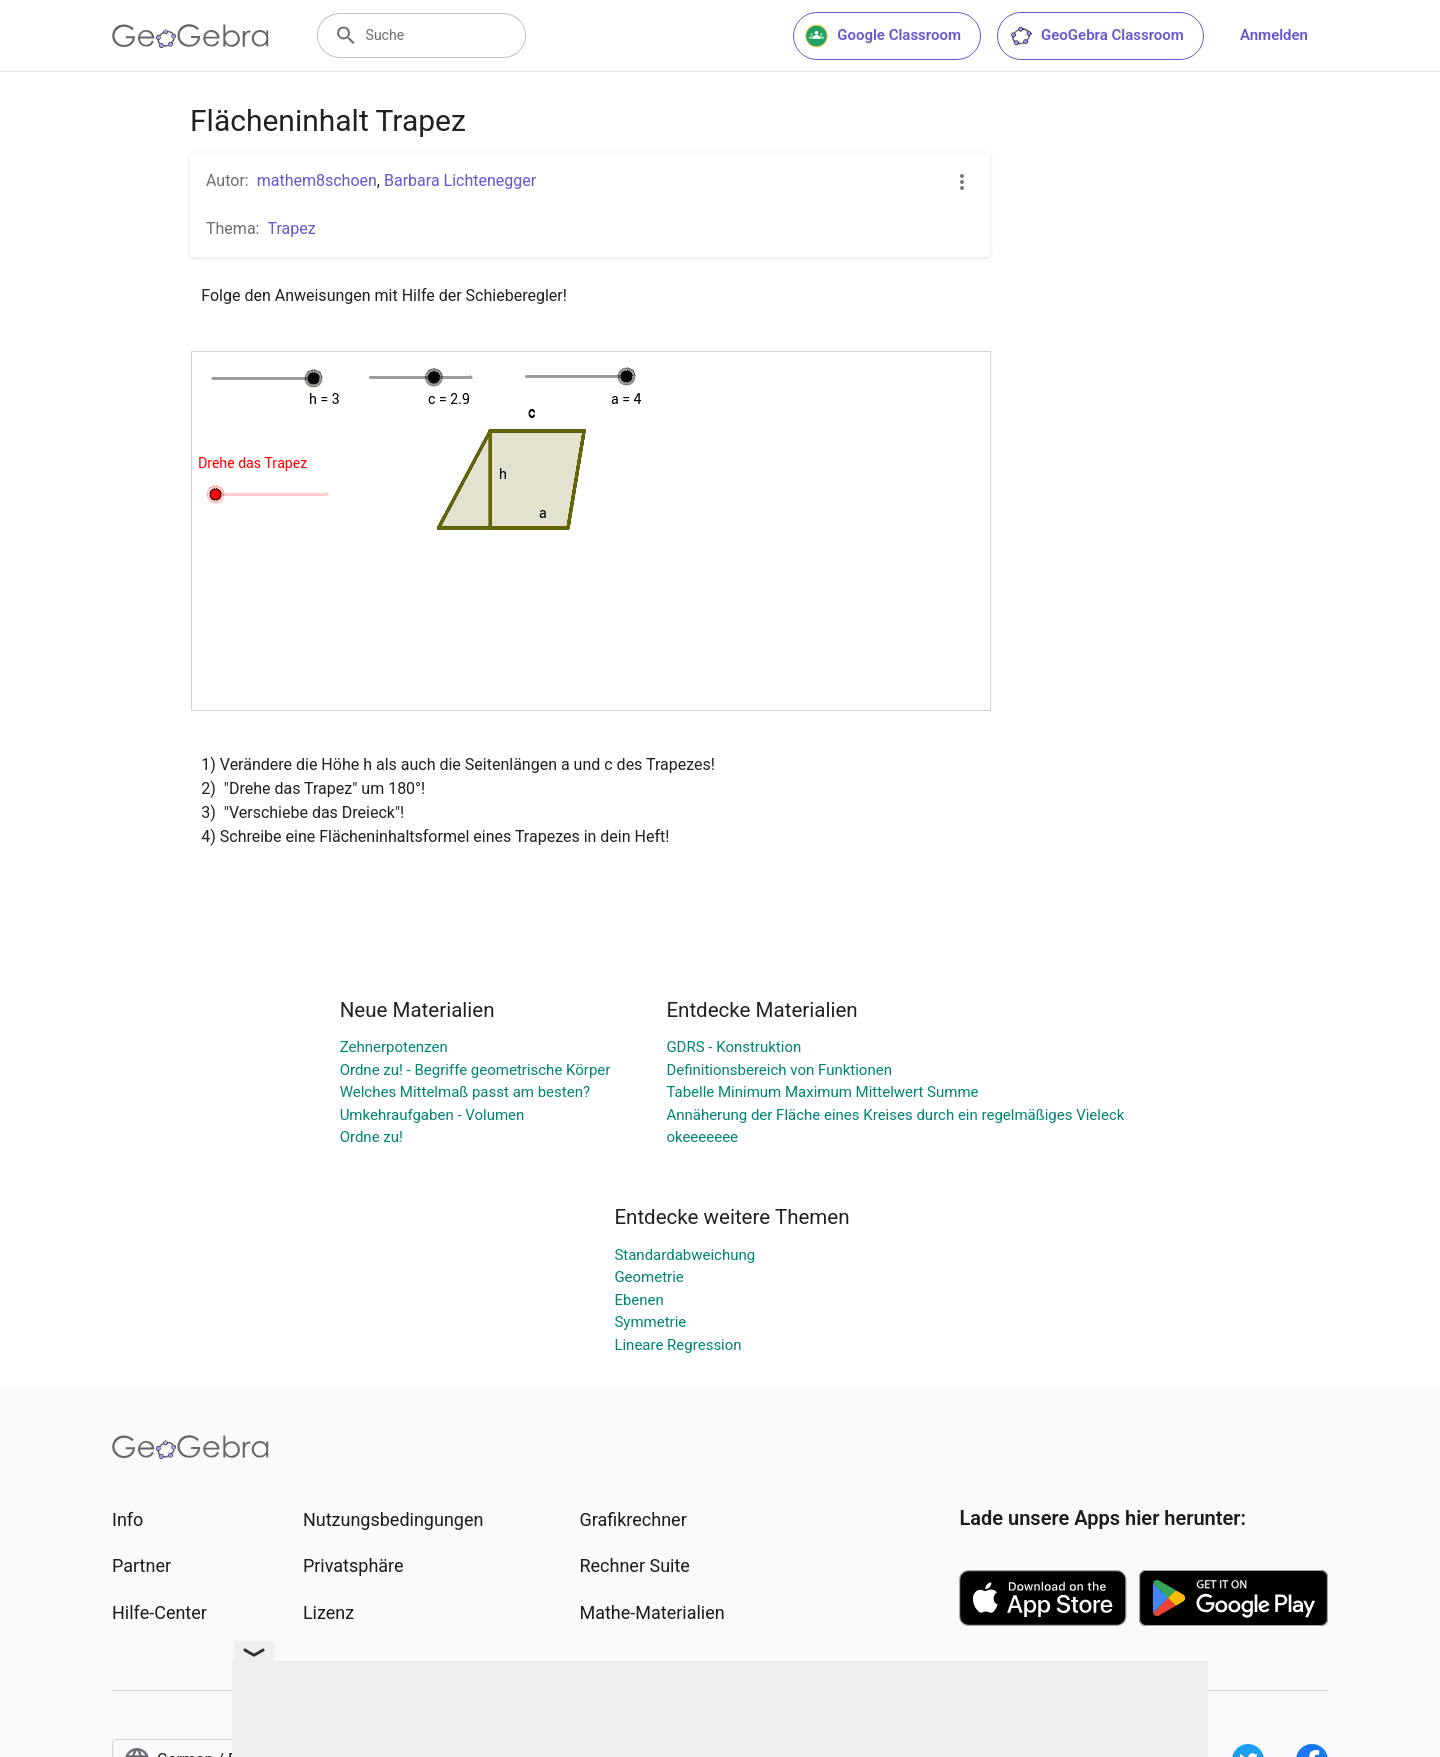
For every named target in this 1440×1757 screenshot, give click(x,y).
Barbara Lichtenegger (460, 180)
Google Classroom (883, 36)
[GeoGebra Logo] (190, 36)
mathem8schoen (317, 180)
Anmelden (1274, 35)
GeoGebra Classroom (1096, 36)
